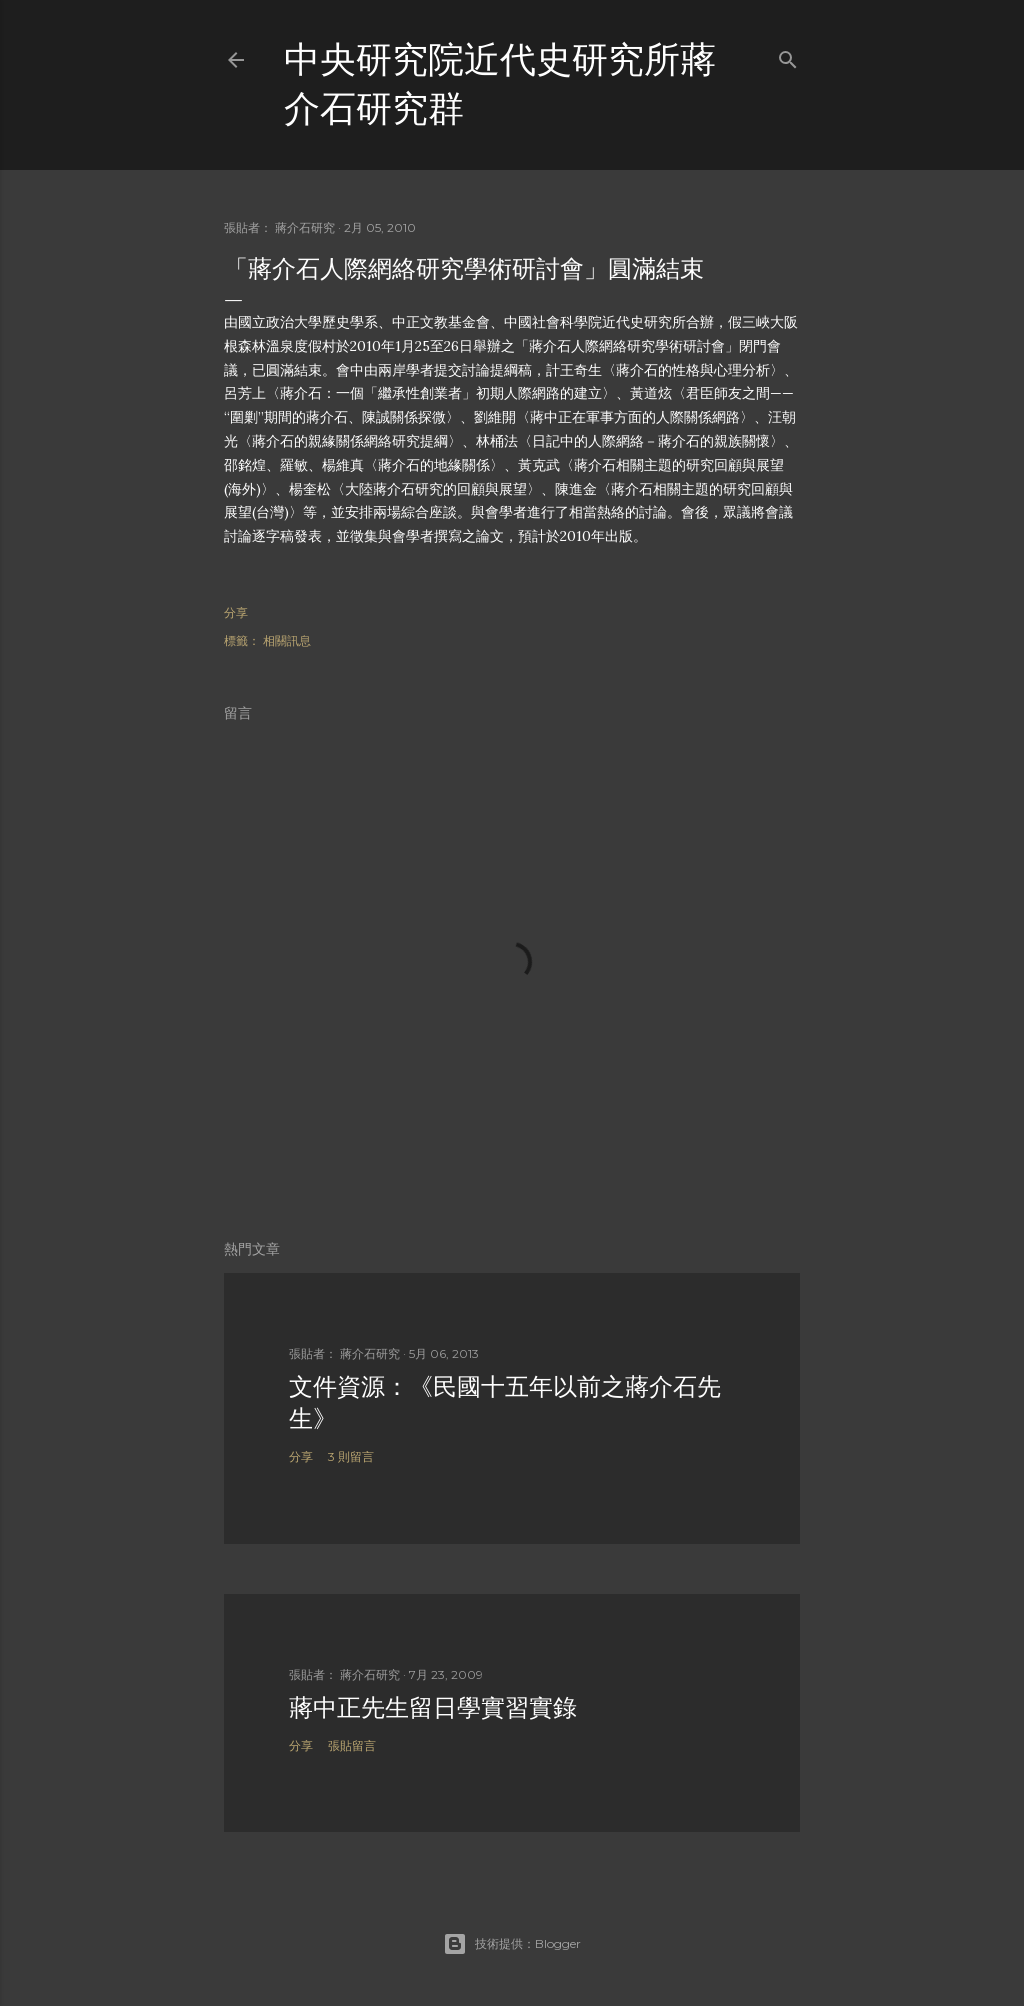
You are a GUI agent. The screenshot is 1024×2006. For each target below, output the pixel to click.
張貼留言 (352, 1745)
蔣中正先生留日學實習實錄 (433, 1707)
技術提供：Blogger (512, 1944)
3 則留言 (351, 1456)
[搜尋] (788, 55)
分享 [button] (236, 612)
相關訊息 (287, 640)
